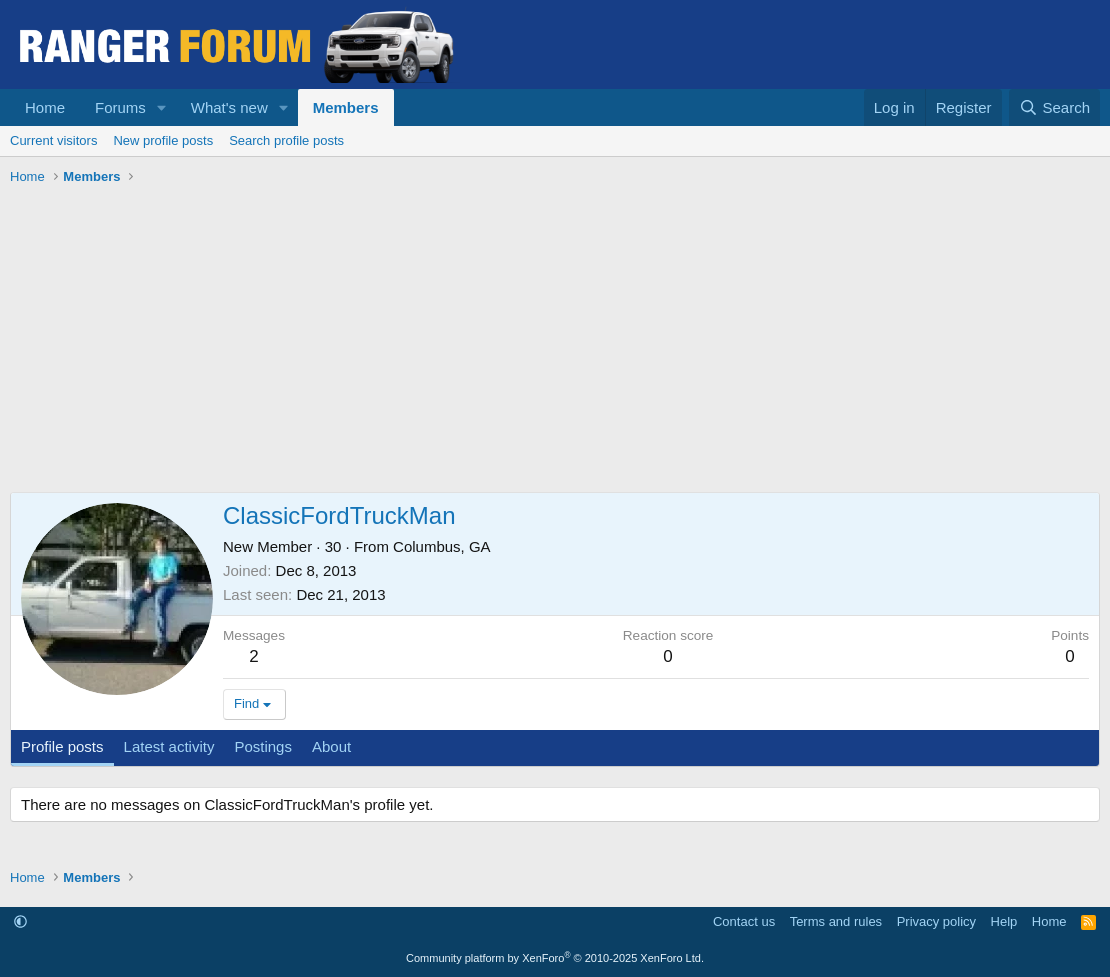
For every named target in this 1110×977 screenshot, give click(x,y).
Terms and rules (836, 921)
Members (346, 107)
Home (45, 107)
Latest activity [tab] (169, 746)
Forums (120, 107)
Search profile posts (286, 140)
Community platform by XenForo (555, 958)
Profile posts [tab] (62, 746)
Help (1004, 921)
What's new (229, 107)
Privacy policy (936, 921)
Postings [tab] (263, 746)
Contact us (744, 921)
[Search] (1054, 107)
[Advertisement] (555, 342)
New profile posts (163, 140)
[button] (162, 107)
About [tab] (331, 746)
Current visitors (53, 140)
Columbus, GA (442, 546)
